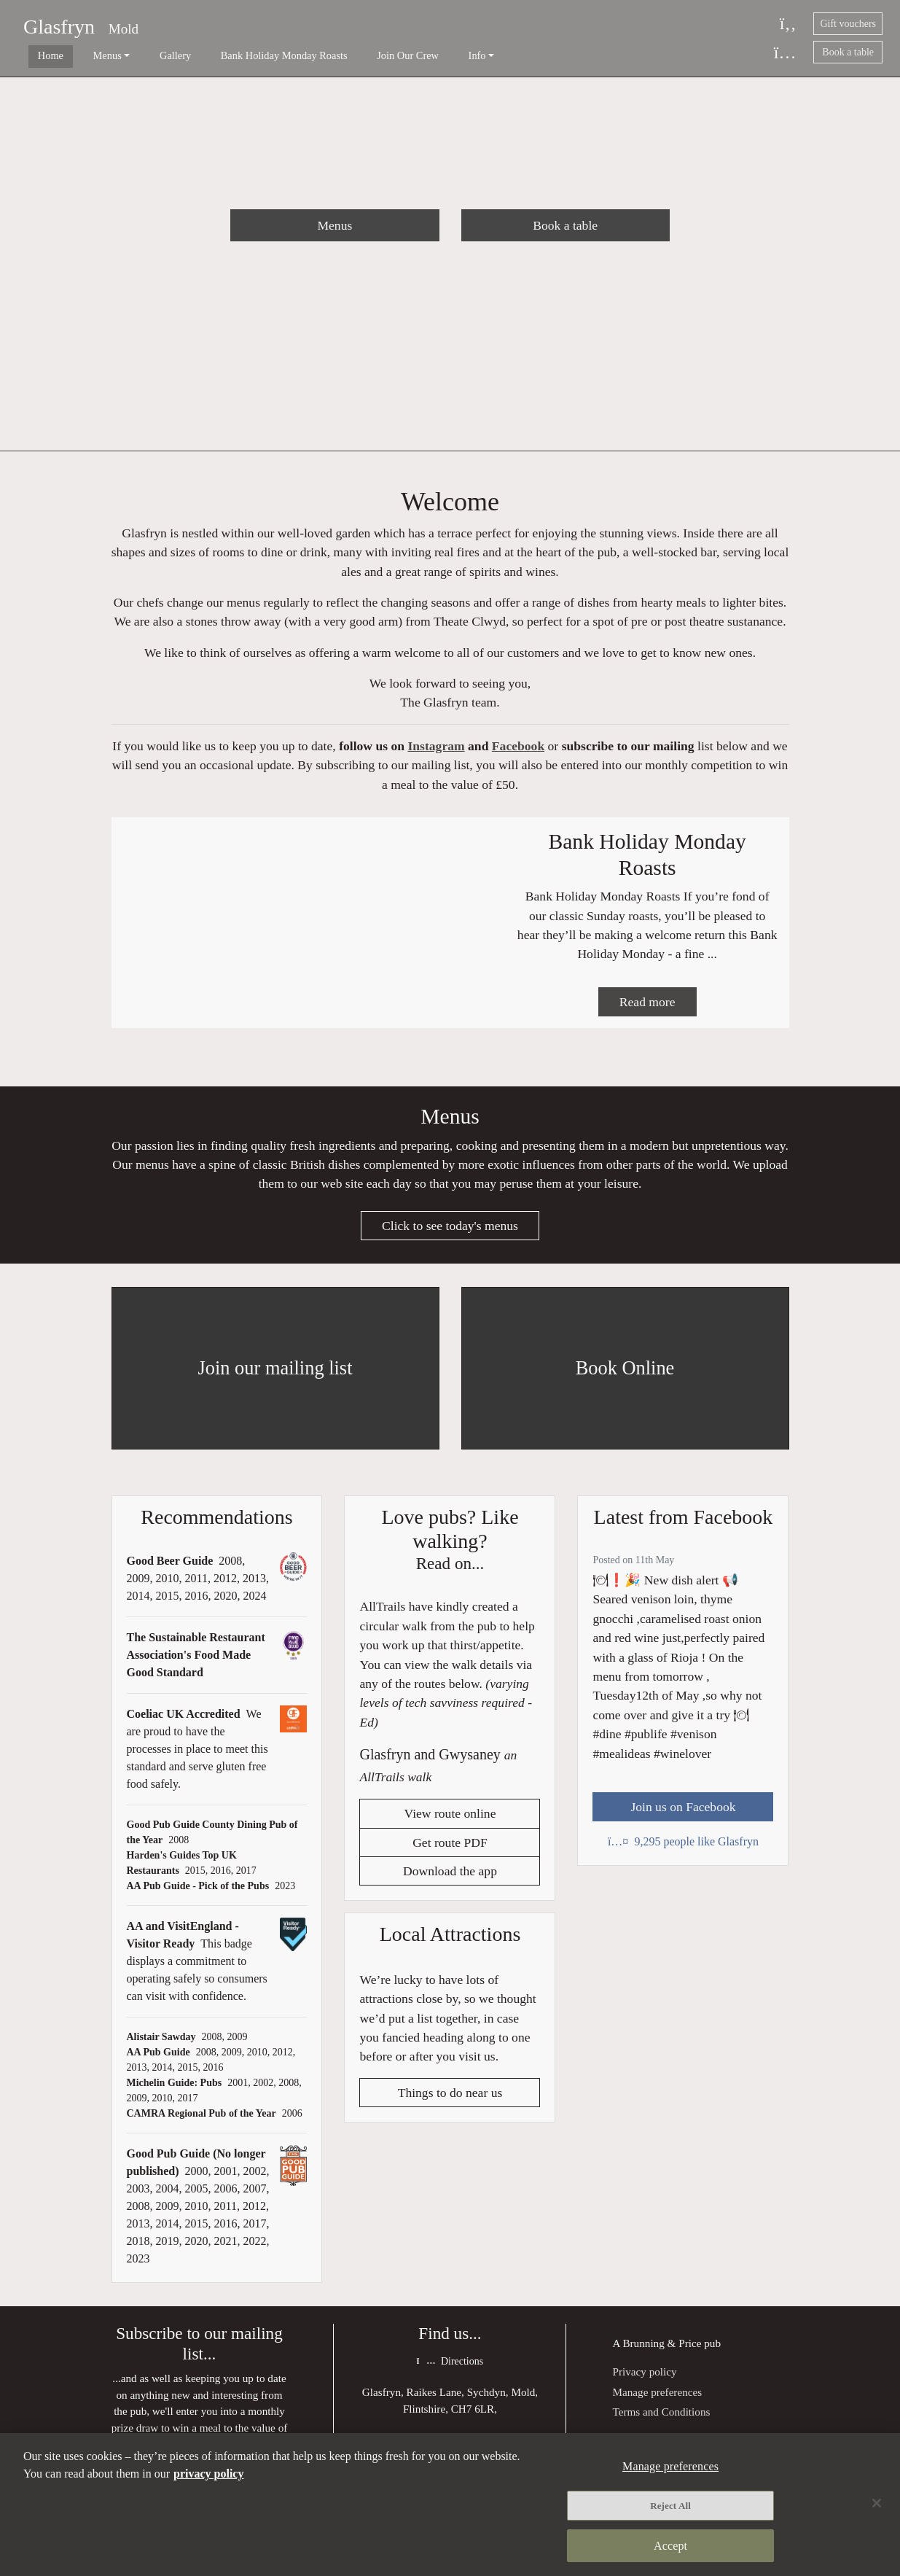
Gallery (142, 55)
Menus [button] (85, 55)
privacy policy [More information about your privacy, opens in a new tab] (208, 2474)
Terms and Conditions (661, 2421)
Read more (647, 1009)
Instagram (435, 749)
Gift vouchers (848, 23)
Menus (334, 225)
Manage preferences (657, 2401)
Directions (450, 2371)
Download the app (450, 1882)
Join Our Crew (353, 55)
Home (39, 55)
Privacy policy (644, 2381)
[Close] (877, 2504)
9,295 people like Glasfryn (683, 1851)
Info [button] (411, 55)
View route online (450, 1824)
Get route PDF (450, 1853)
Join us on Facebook (682, 1816)
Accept (670, 2545)
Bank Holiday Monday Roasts (240, 55)
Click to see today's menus (450, 1235)
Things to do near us (450, 2103)
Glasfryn (59, 26)
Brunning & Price (661, 2352)
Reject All (670, 2505)
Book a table (848, 52)
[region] (450, 2505)
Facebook (518, 749)
